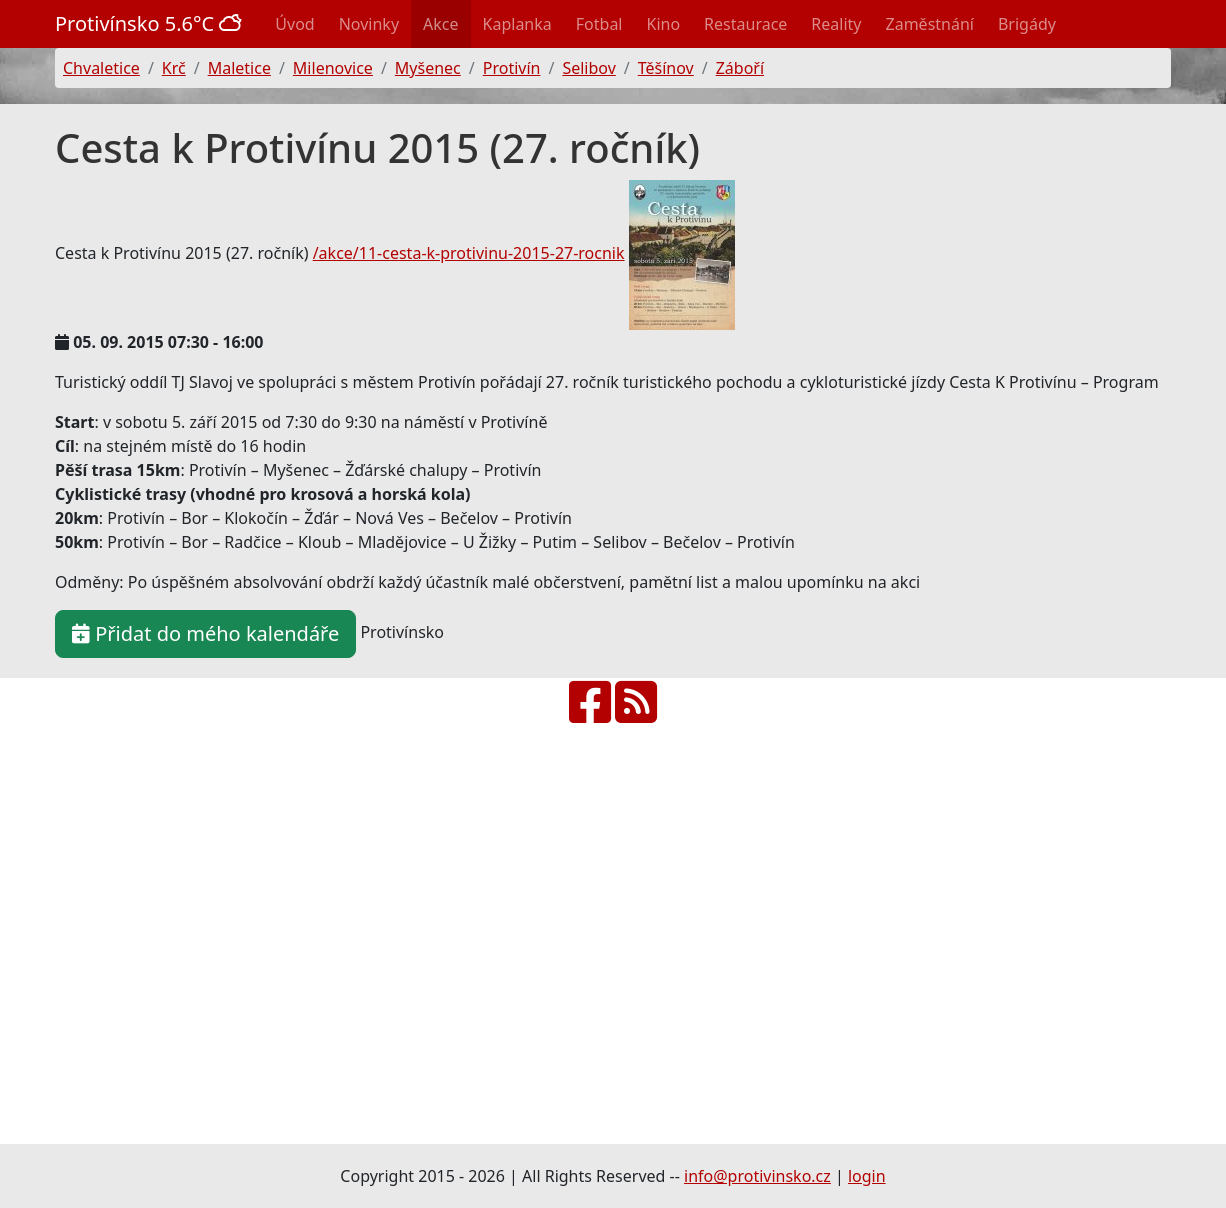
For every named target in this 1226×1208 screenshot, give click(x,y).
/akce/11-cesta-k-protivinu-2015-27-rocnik (469, 253)
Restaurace (745, 24)
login (867, 1176)
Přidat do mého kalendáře (205, 633)
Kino (664, 24)
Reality (836, 24)
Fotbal (599, 24)
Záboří (740, 68)
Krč (174, 68)
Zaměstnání (930, 24)
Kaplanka (517, 24)
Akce (440, 24)
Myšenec (428, 68)
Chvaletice (101, 68)
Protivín (512, 68)
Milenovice (333, 68)
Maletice (239, 68)
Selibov (588, 68)
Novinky (369, 24)
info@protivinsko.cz (757, 1176)
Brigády (1027, 24)
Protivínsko (151, 23)
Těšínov (666, 68)
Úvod (294, 24)
